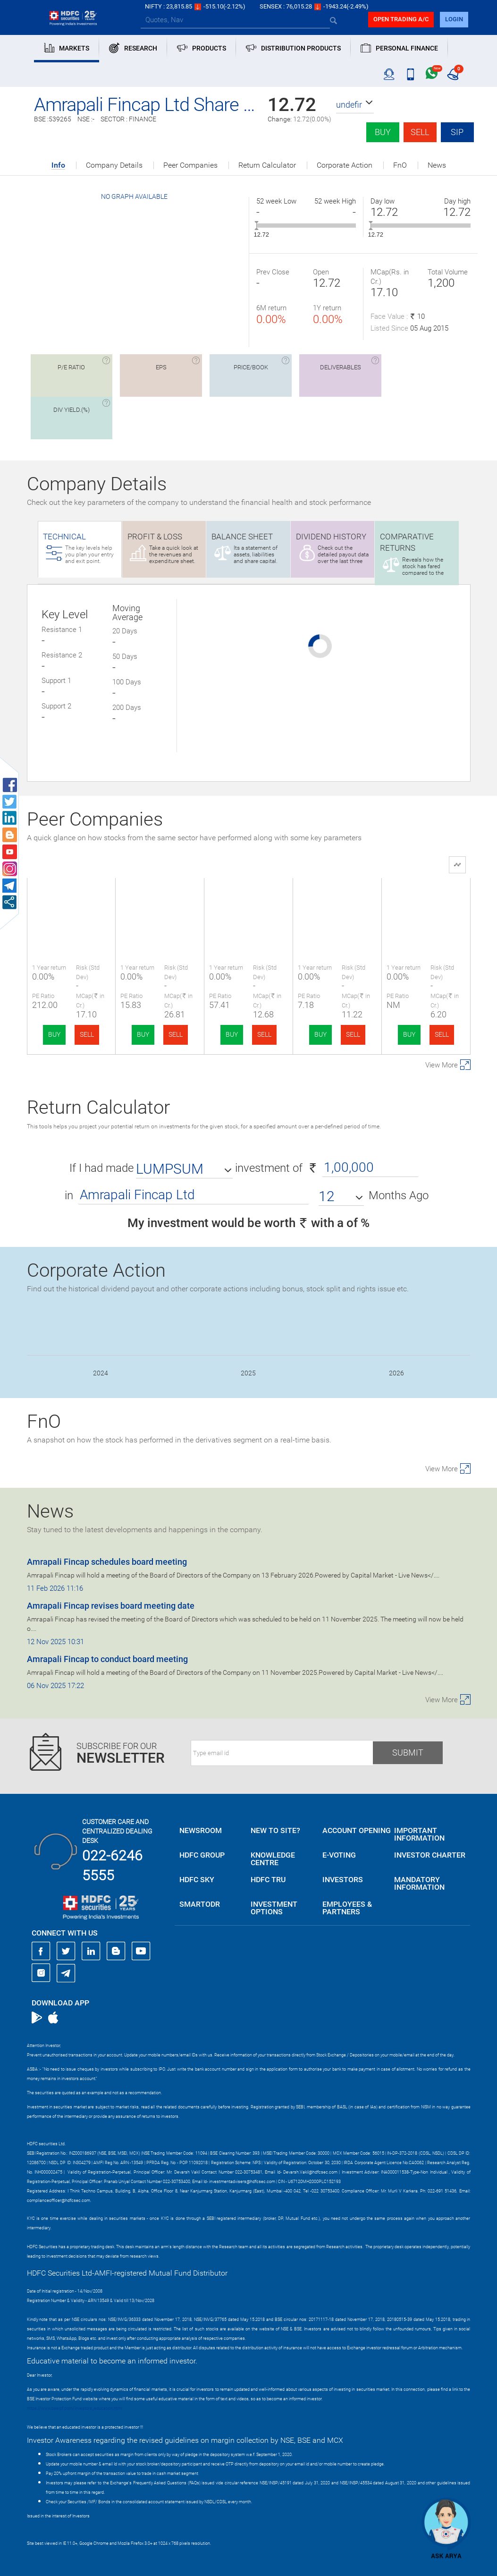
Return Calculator (267, 165)
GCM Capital (426, 902)
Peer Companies (190, 165)
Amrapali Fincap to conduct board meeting (107, 1659)
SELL (87, 1034)
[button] (355, 104)
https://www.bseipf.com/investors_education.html (74, 2408)
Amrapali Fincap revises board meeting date (110, 1606)
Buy (383, 132)
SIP (457, 132)
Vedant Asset (248, 902)
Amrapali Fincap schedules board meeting (107, 1562)
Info (58, 166)
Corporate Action (344, 165)
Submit (407, 1752)
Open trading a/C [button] (401, 19)
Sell (420, 132)
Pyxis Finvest (337, 902)
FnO (400, 165)
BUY (54, 1034)
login (454, 19)
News (437, 165)
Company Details (114, 165)
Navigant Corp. (159, 902)
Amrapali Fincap (71, 902)
